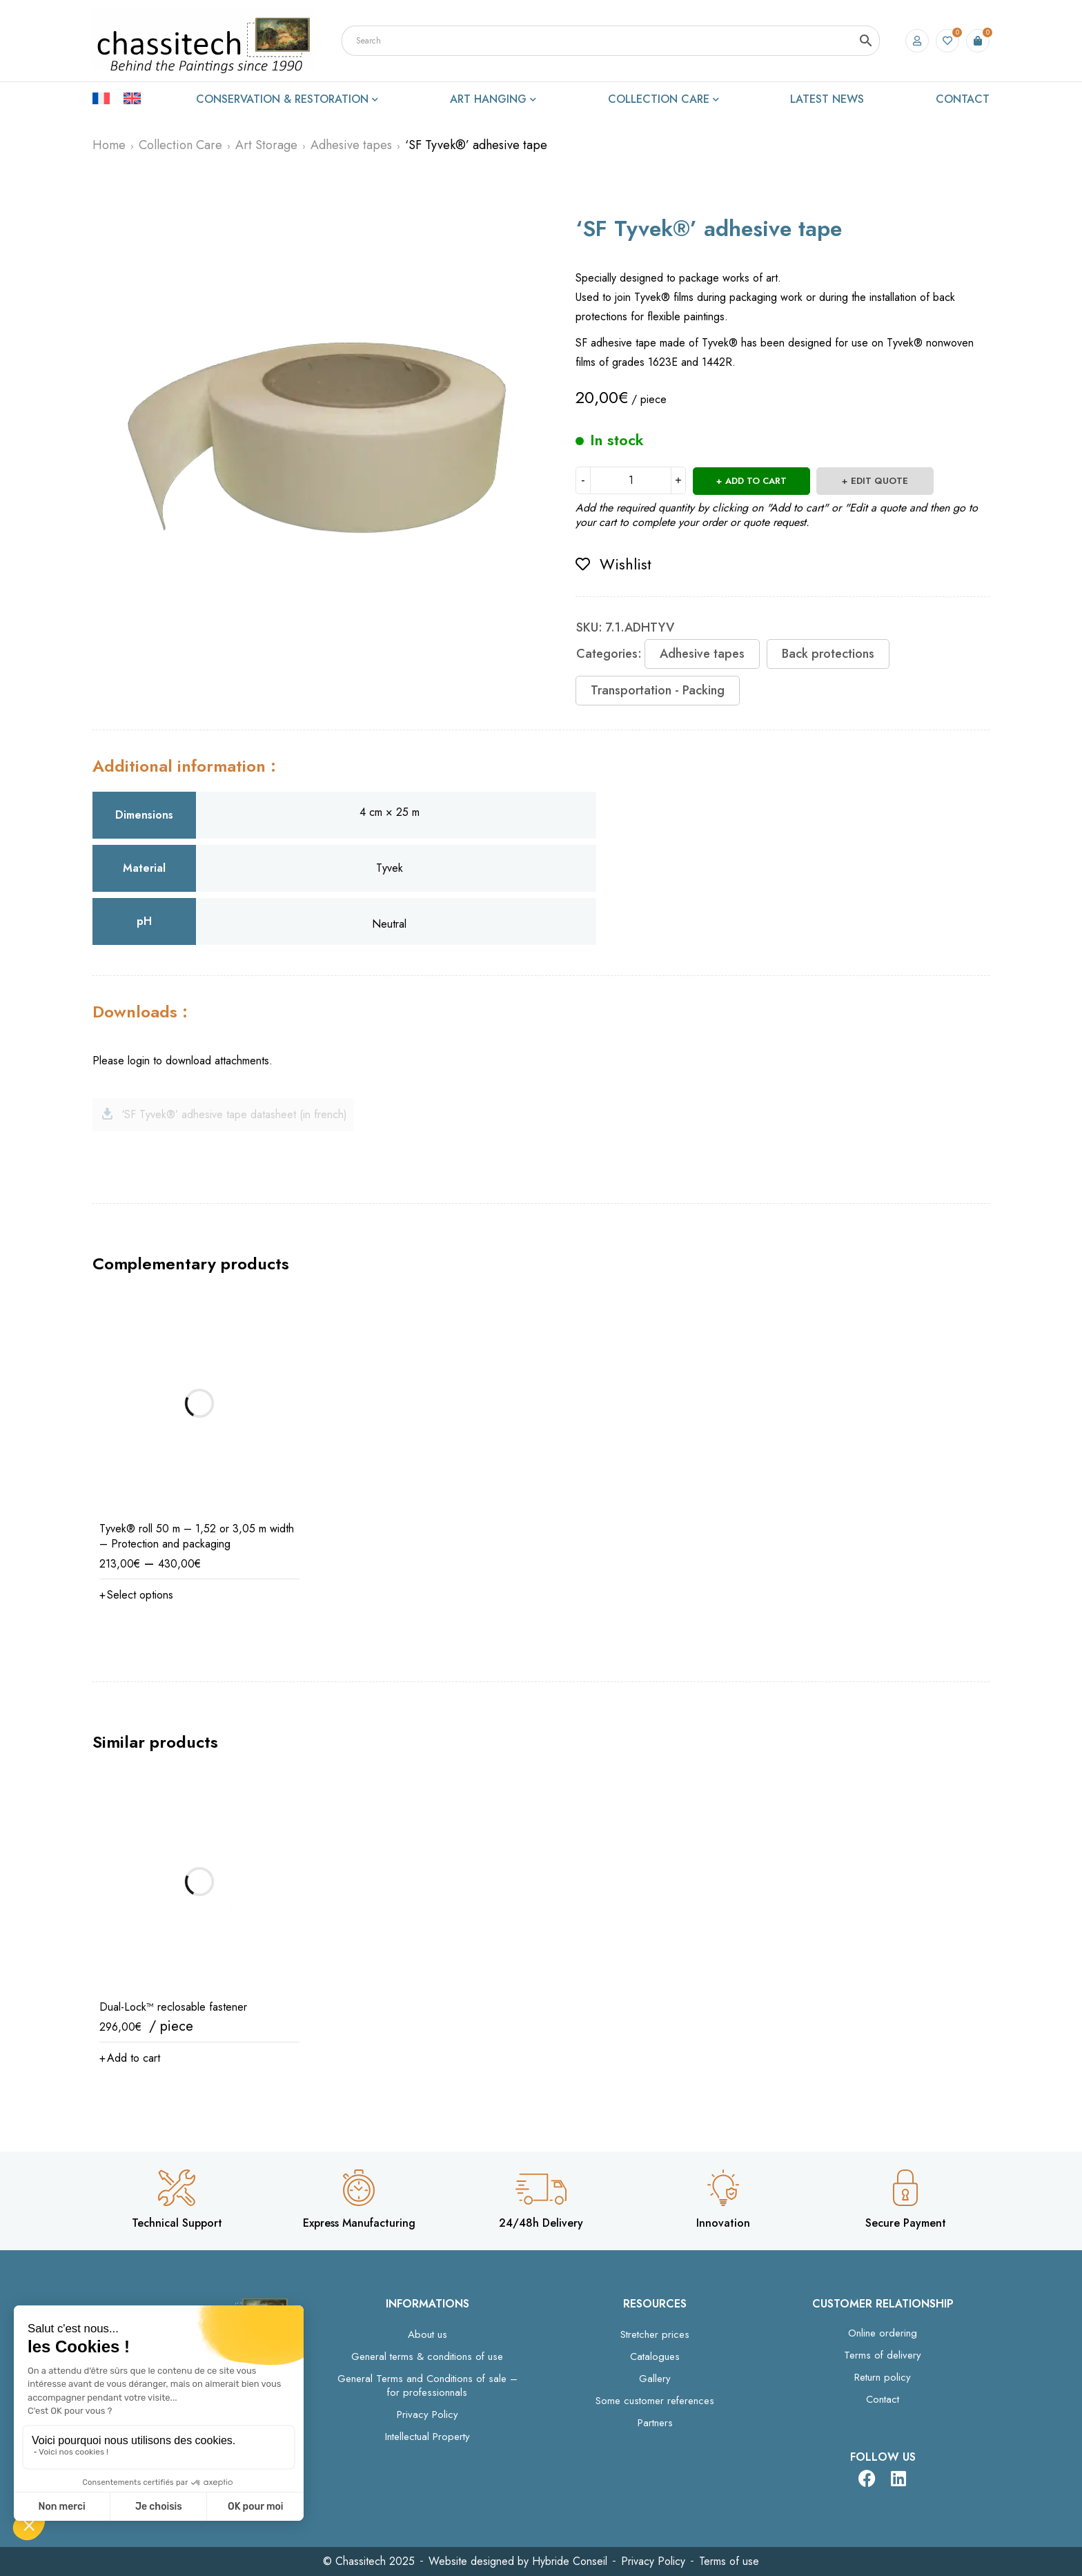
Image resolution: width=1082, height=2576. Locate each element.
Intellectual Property (427, 2436)
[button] (129, 2058)
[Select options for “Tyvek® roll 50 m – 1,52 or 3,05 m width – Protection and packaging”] (136, 1595)
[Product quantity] (630, 480)
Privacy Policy (427, 2414)
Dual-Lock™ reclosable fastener (173, 2007)
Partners (655, 2422)
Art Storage (266, 145)
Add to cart (756, 480)
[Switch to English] (132, 97)
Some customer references (655, 2400)
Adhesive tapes (351, 145)
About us (427, 2334)
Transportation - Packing (658, 690)
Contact (882, 2399)
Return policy (882, 2377)
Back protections (828, 654)
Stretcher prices (654, 2334)
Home (109, 145)
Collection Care (180, 145)
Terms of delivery (882, 2355)
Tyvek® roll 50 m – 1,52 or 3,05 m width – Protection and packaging (196, 1536)
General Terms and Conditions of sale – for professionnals (427, 2385)
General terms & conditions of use (427, 2356)
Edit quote (880, 480)
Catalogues (655, 2356)
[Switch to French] (108, 97)
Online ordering (882, 2333)
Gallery (655, 2378)
